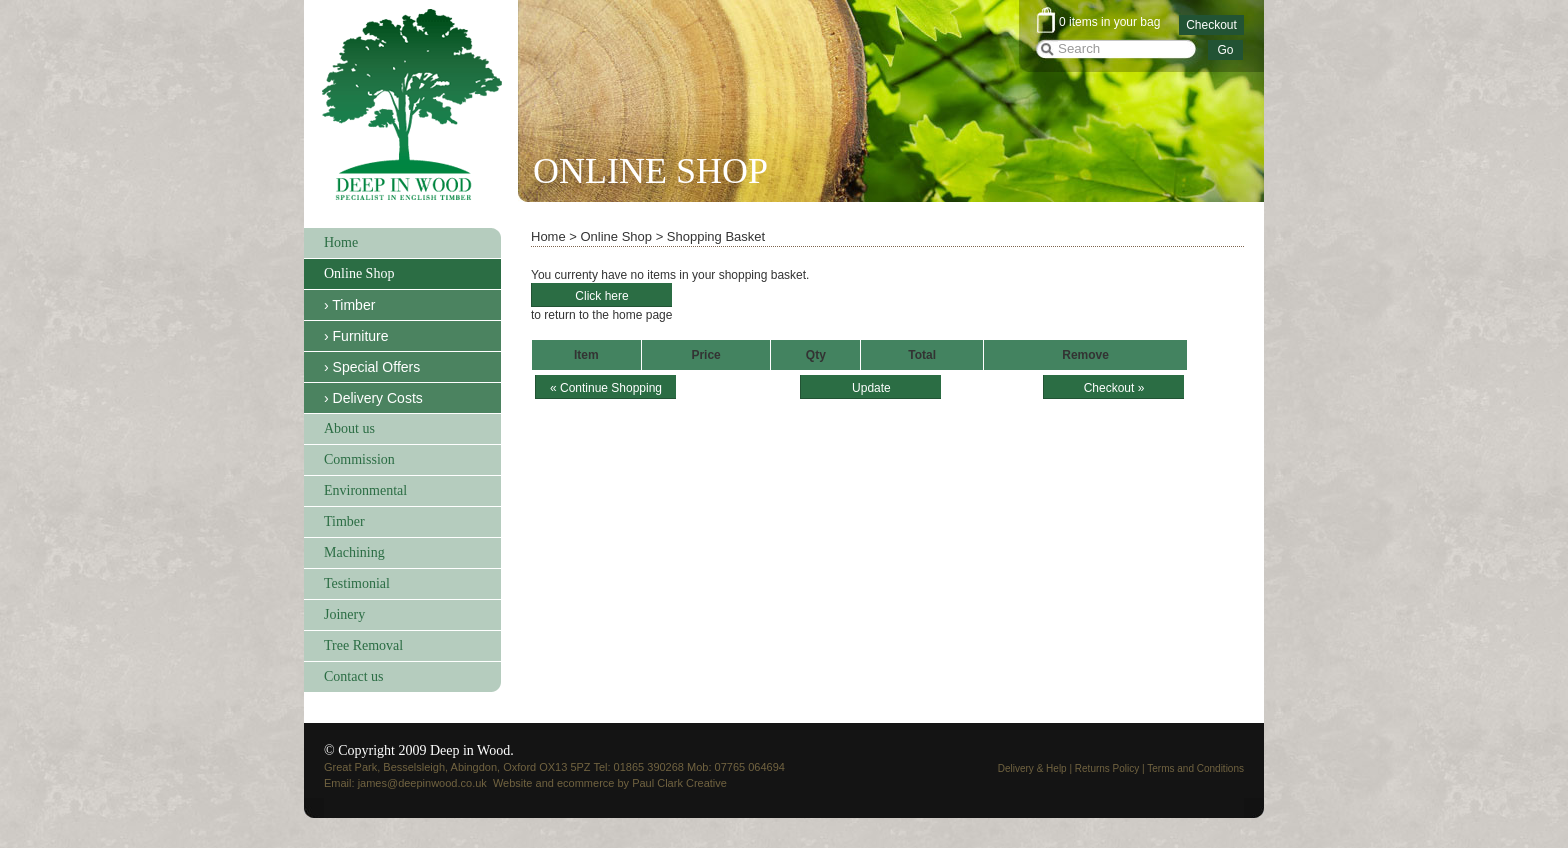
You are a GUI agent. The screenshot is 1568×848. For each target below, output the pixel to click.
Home (341, 242)
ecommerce (585, 783)
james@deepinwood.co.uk (422, 783)
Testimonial (357, 583)
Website (513, 783)
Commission (359, 459)
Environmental (365, 490)
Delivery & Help (1032, 768)
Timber (344, 521)
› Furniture (356, 336)
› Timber (349, 305)
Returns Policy (1107, 768)
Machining (354, 552)
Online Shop (359, 273)
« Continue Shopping (606, 388)
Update (871, 388)
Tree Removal (363, 645)
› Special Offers (372, 367)
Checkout (1211, 25)
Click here (601, 296)
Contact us (354, 676)
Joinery (344, 614)
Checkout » (1114, 388)
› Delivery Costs (373, 398)
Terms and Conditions (1195, 768)
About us (349, 428)
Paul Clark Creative (679, 783)
